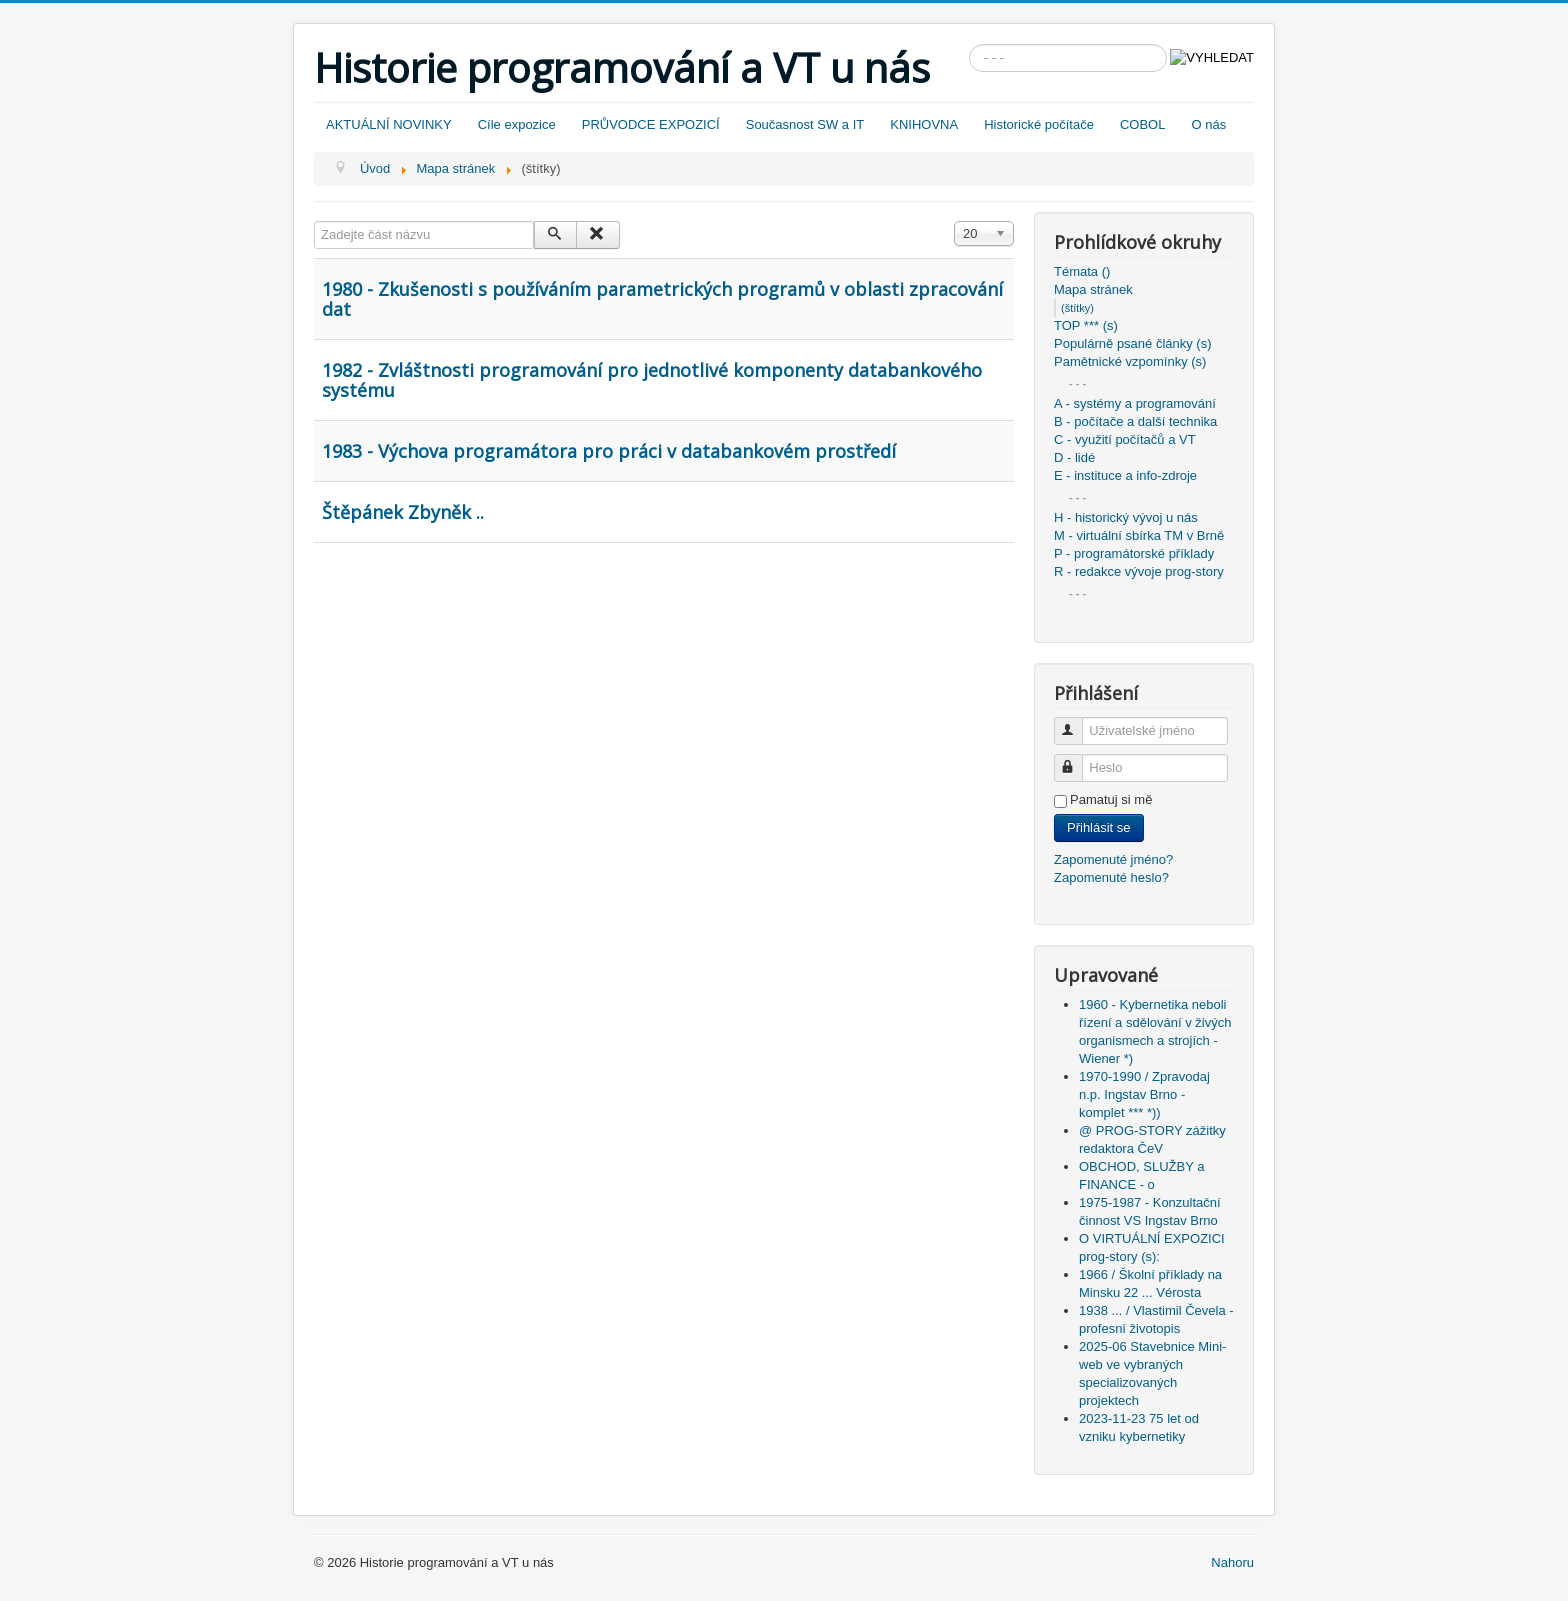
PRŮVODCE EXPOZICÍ (651, 124)
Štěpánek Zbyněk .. (403, 512)
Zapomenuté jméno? (1113, 859)
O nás (1208, 124)
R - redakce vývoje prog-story (1139, 571)
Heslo (1077, 759)
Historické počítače (1039, 124)
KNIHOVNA (924, 124)
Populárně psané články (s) (1133, 343)
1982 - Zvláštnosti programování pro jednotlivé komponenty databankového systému (652, 380)
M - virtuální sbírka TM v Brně (1139, 535)
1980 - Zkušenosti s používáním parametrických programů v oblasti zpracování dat (662, 299)
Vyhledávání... (969, 44)
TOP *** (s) (1086, 325)
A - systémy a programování (1135, 403)
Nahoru (1232, 1562)
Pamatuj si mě (1111, 799)
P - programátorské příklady (1134, 553)
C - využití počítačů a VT (1125, 439)
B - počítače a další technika (1135, 421)
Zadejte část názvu (314, 221)
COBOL (1143, 124)
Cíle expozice (517, 124)
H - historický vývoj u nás (1126, 517)
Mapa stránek (1093, 289)
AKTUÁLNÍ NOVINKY (389, 124)
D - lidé (1074, 457)
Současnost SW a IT (805, 124)
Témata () (1082, 271)
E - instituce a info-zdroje (1125, 475)
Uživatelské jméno (1077, 722)
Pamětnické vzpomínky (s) (1130, 361)
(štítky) (1077, 308)
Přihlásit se (1099, 827)
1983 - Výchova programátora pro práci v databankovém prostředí (609, 451)
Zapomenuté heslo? (1111, 877)
